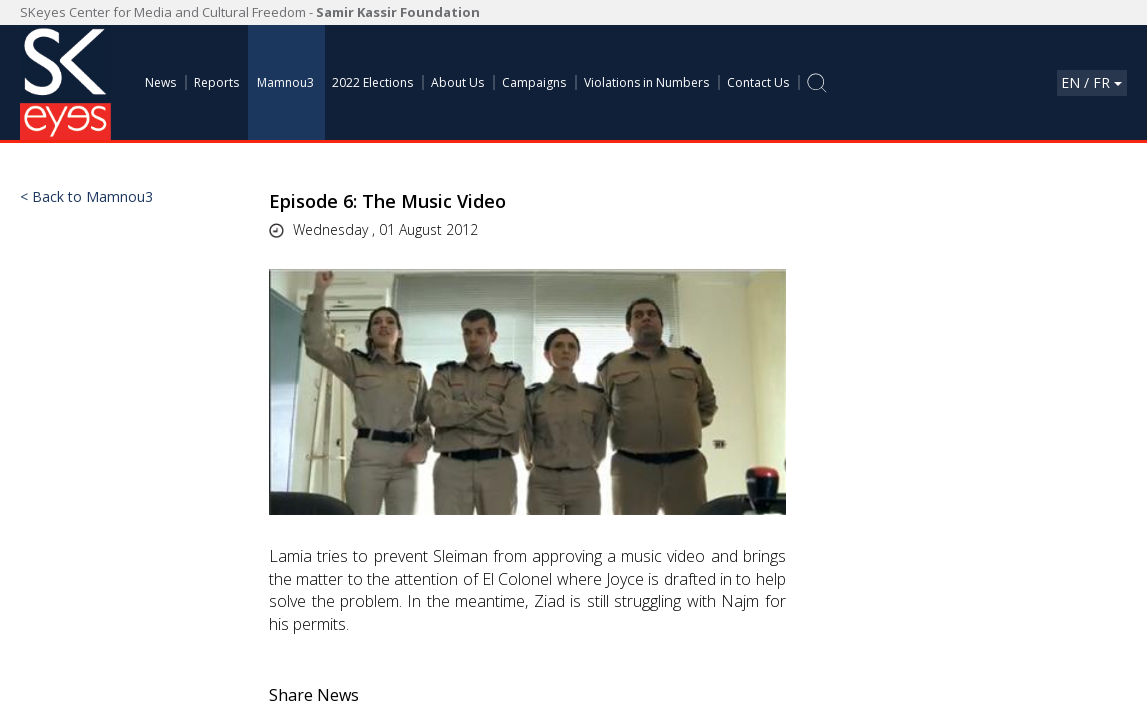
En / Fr (1091, 82)
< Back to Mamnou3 (86, 197)
